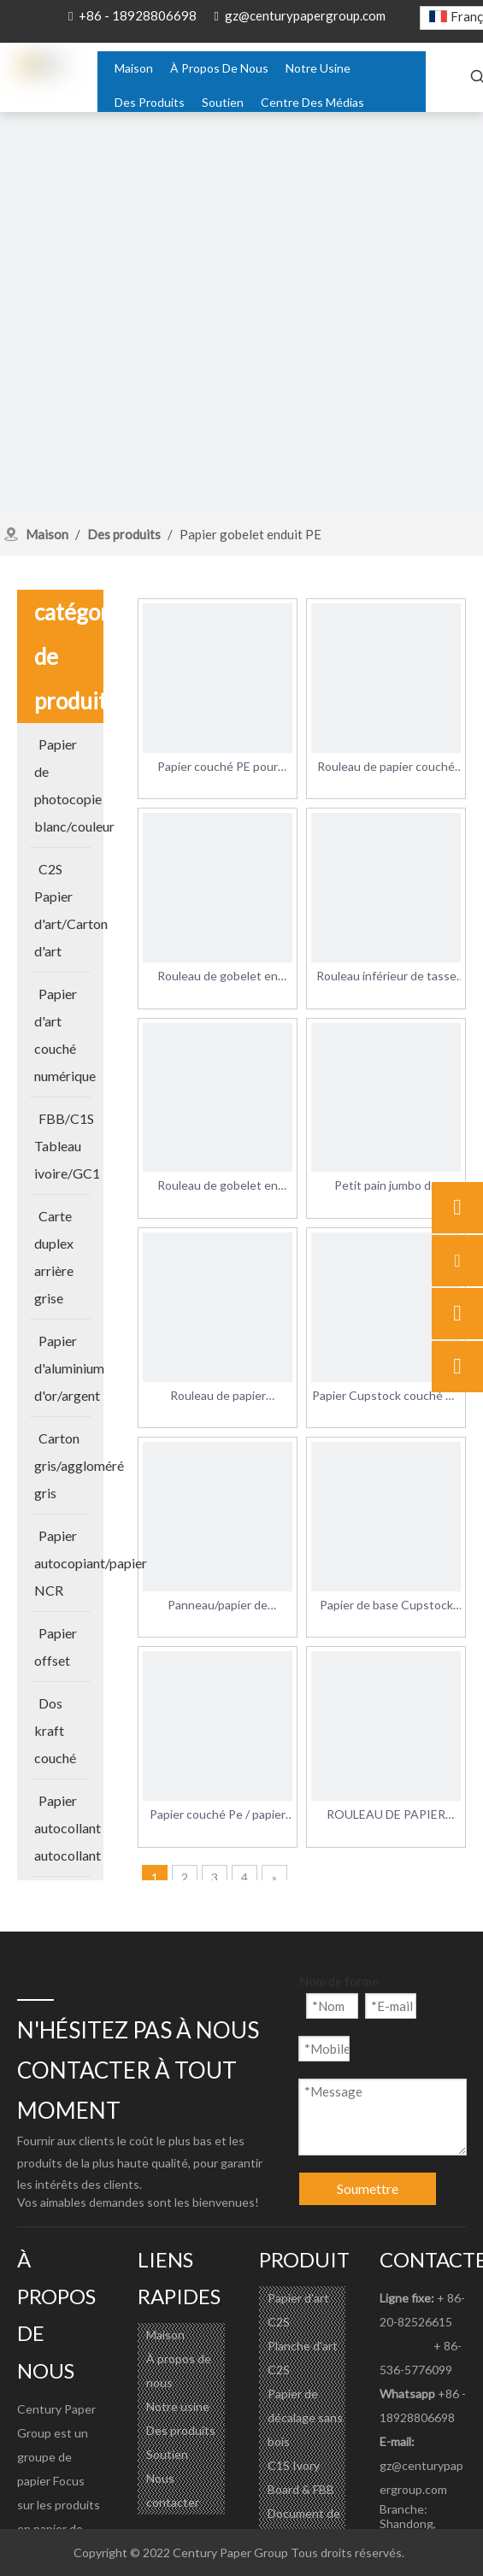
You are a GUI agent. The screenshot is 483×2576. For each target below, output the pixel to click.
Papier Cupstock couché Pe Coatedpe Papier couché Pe (386, 1396)
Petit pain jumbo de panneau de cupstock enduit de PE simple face (386, 1186)
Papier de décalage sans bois (305, 2417)
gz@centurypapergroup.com (305, 15)
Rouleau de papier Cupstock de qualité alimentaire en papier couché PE (218, 1396)
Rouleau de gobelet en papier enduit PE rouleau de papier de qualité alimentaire (218, 976)
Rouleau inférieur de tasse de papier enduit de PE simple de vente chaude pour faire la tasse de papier (386, 976)
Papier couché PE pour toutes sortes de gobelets (217, 767)
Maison (165, 2334)
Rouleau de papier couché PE (386, 767)
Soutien (167, 2454)
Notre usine (177, 2406)
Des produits (180, 2430)
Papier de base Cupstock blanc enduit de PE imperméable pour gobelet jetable (386, 1605)
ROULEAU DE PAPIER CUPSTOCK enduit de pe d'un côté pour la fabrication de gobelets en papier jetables (386, 1815)
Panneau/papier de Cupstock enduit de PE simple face (218, 1605)
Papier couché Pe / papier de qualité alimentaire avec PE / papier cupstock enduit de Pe (218, 1815)
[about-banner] (241, 353)
